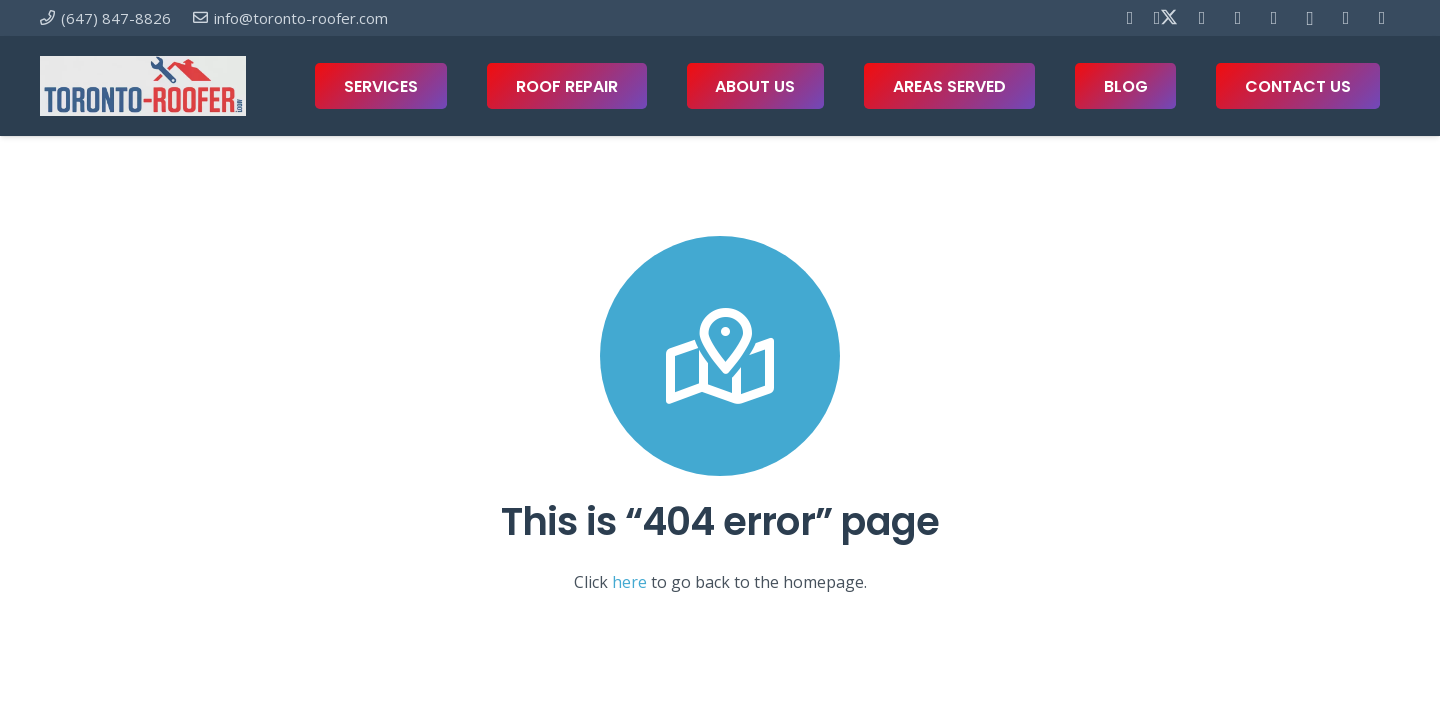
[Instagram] (1310, 18)
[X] (1166, 18)
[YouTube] (1238, 18)
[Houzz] (1346, 18)
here (629, 582)
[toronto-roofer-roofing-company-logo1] (143, 86)
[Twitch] (1382, 18)
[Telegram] (1274, 18)
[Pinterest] (1202, 18)
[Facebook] (1130, 18)
